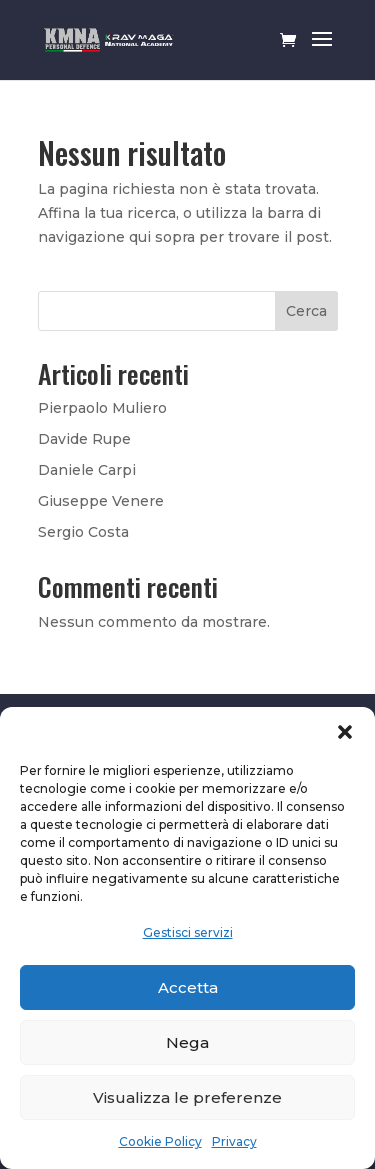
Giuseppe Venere (101, 501)
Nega (187, 1042)
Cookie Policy (160, 1141)
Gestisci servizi (188, 932)
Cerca (306, 311)
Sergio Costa (83, 532)
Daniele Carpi (87, 470)
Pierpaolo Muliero (102, 408)
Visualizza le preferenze (187, 1097)
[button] (345, 732)
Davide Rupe (84, 439)
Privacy (234, 1141)
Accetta (188, 987)
